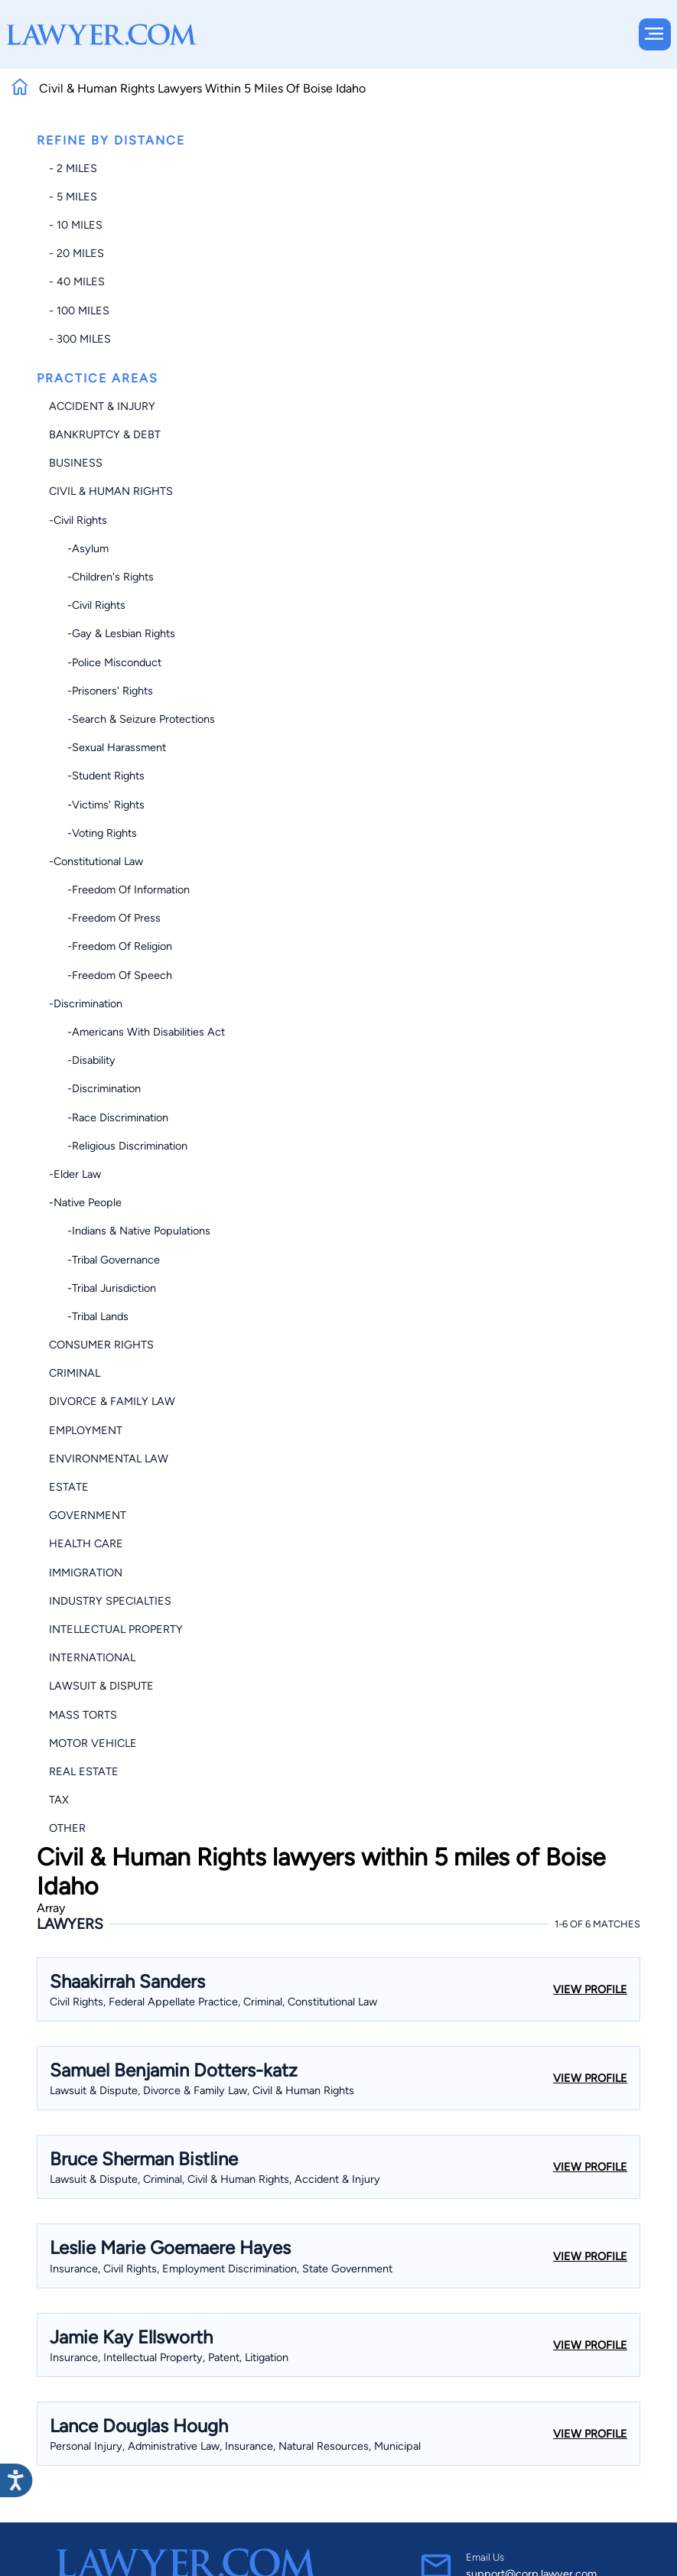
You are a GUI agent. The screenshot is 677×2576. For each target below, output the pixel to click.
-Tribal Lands (89, 1316)
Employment (85, 1430)
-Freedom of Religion (110, 946)
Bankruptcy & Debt (105, 434)
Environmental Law (108, 1458)
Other (67, 1828)
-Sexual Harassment (107, 747)
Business (76, 463)
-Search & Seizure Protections (132, 719)
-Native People (85, 1202)
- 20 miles (76, 253)
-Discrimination (85, 1003)
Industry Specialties (110, 1601)
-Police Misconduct (105, 662)
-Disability (82, 1060)
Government (87, 1515)
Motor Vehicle (93, 1743)
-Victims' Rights (97, 805)
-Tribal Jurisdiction (102, 1288)
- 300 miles (80, 339)
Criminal (74, 1373)
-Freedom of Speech (110, 975)
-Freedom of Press (105, 918)
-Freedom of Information (119, 889)
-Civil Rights (78, 520)
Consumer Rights (101, 1344)
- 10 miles (76, 225)
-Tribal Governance (104, 1260)
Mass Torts (83, 1715)
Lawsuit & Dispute (101, 1686)
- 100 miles (79, 310)
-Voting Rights (93, 833)
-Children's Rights (101, 577)
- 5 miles (73, 196)
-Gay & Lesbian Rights (112, 633)
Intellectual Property (116, 1629)
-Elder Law (75, 1174)
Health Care (86, 1543)
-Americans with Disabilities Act (137, 1032)
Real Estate (84, 1771)
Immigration (85, 1572)
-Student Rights (97, 775)
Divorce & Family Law (112, 1401)
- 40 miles (77, 281)
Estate (69, 1487)
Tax (59, 1800)
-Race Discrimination (108, 1117)
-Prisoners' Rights (101, 691)
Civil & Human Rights (111, 491)
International (92, 1657)
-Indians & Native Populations (129, 1231)
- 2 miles (73, 168)
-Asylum (79, 548)
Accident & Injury (102, 406)
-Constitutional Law (96, 861)
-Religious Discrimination (118, 1146)
